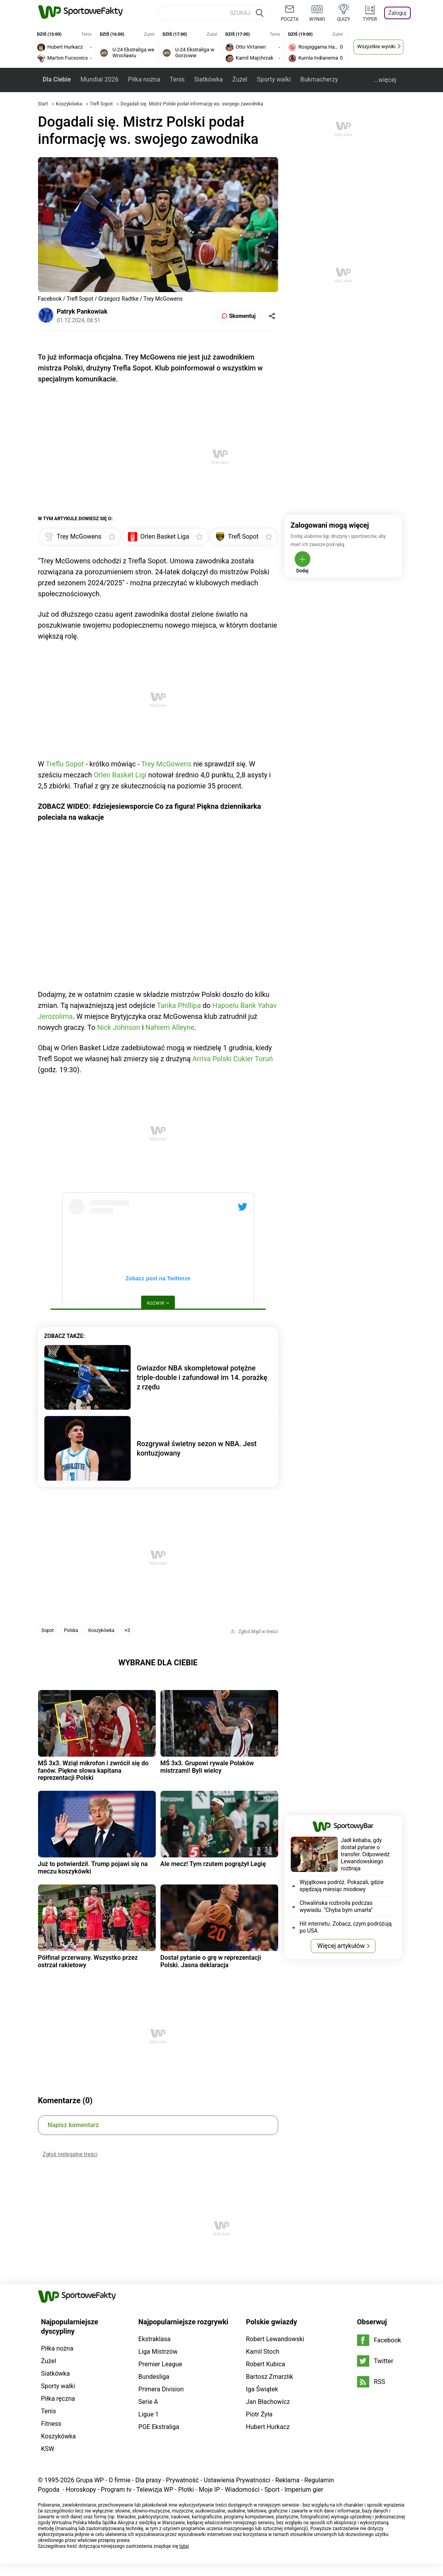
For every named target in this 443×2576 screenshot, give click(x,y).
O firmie (120, 2480)
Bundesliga (154, 2376)
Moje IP (209, 2489)
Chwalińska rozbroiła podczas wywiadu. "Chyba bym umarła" (336, 1906)
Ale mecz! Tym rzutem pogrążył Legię (213, 1864)
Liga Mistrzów (158, 2351)
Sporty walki (274, 79)
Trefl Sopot (102, 104)
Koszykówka (69, 104)
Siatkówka (208, 79)
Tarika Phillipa (179, 1005)
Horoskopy (81, 2489)
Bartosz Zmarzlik (269, 2376)
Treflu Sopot (65, 764)
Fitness (51, 2423)
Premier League (160, 2364)
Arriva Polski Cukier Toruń (232, 1059)
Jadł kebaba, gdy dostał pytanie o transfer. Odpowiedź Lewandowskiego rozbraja (365, 1854)
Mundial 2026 (99, 79)
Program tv (116, 2489)
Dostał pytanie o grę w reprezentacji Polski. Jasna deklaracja (210, 1961)
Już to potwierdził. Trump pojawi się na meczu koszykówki (93, 1867)
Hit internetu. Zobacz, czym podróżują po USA (346, 1927)
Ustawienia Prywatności (237, 2480)
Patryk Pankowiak (82, 311)
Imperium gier (303, 2489)
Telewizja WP (154, 2489)
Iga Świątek (262, 2389)
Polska (71, 1630)
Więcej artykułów (341, 1946)
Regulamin (319, 2480)
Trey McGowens (166, 764)
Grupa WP (90, 2480)
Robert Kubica (265, 2364)
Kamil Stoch (262, 2351)
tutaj (184, 2546)
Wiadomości (242, 2489)
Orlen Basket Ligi (120, 775)
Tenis (177, 79)
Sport (272, 2489)
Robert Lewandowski (275, 2339)
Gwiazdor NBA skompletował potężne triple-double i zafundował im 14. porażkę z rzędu (202, 1377)
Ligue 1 (149, 2414)
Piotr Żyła (259, 2414)
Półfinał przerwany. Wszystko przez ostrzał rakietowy (88, 1961)
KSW (48, 2449)
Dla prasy (148, 2480)
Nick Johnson (118, 1027)
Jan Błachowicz (268, 2401)
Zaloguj (397, 13)
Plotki (186, 2489)
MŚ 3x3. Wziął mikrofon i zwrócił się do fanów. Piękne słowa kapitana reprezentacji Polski (93, 1770)
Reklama (287, 2480)
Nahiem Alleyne (170, 1027)
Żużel (239, 79)
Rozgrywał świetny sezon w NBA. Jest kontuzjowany (197, 1448)
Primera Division (161, 2389)
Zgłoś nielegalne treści (70, 2154)
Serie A (148, 2401)
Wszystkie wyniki (376, 46)
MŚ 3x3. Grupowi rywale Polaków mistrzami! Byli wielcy (207, 1766)
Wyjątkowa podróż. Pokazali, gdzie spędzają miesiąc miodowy (342, 1885)
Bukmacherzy (319, 79)
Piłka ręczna (58, 2398)
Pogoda (49, 2489)
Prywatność (182, 2480)
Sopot (48, 1630)
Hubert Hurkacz (268, 2427)
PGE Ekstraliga (159, 2427)
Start (43, 104)
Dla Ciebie (57, 79)
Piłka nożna (144, 79)
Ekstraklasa (155, 2339)
